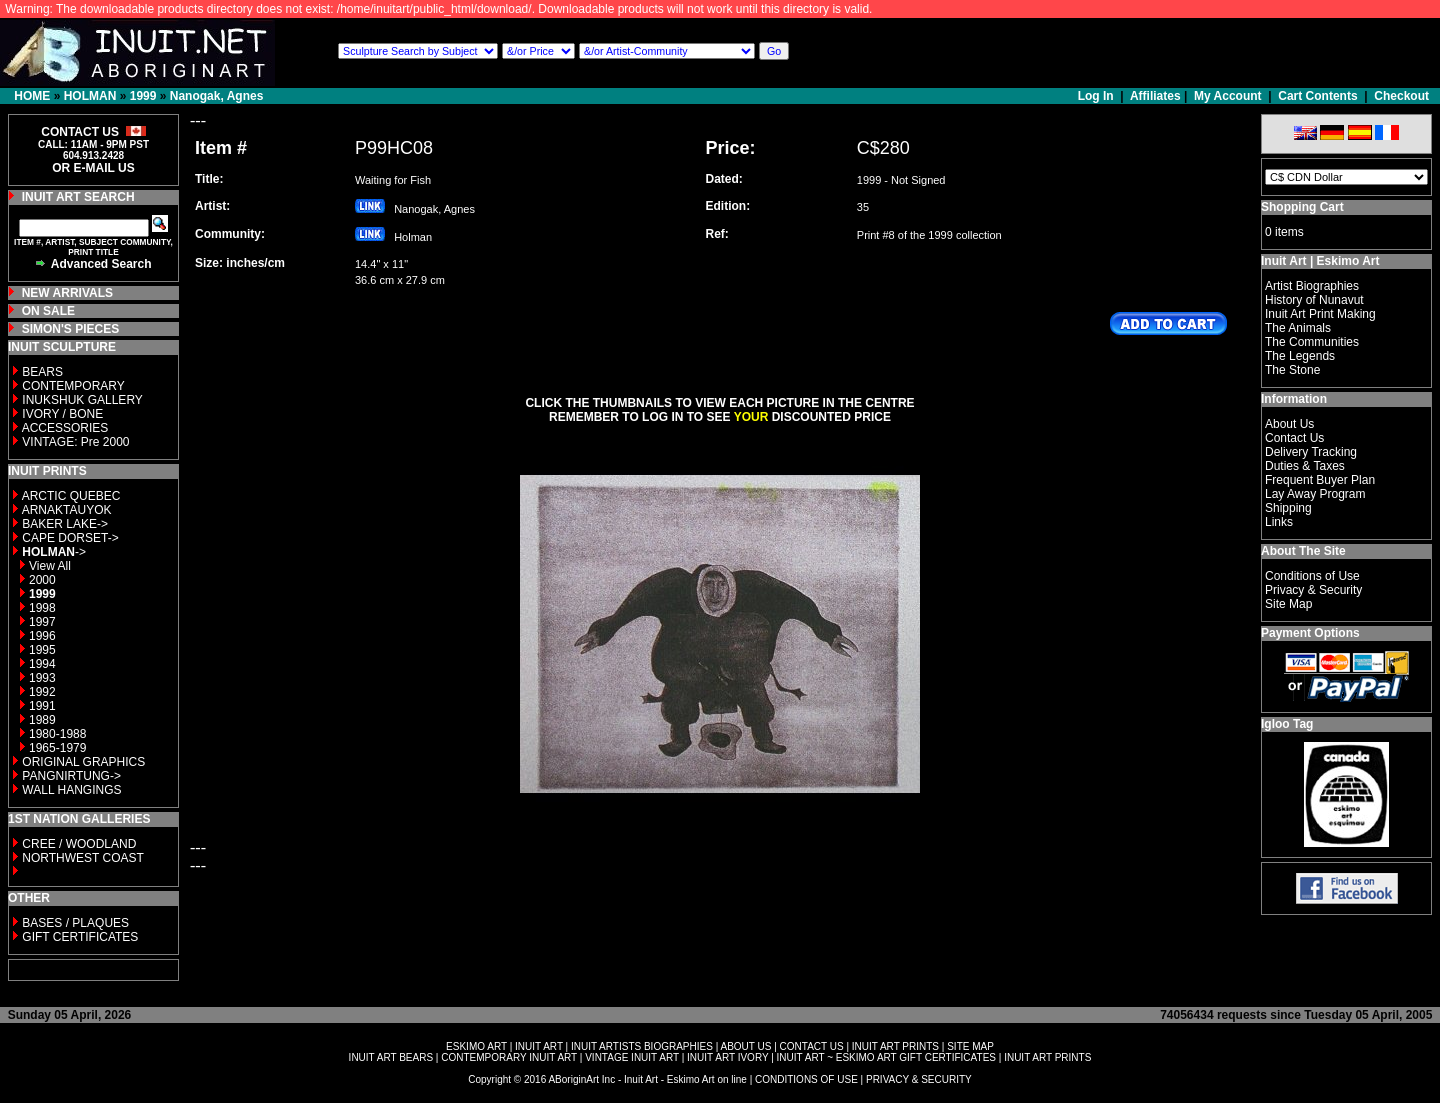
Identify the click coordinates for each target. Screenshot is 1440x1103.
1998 (42, 608)
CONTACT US (812, 1046)
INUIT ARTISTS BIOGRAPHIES (642, 1046)
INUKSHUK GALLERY (82, 400)
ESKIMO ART (476, 1046)
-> (54, 552)
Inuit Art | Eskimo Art (1320, 261)
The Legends (1300, 356)
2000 (42, 580)
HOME (32, 96)
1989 (42, 720)
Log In (1097, 96)
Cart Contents (1317, 96)
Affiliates (1155, 96)
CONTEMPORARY (73, 386)
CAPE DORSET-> (70, 538)
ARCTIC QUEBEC (71, 496)
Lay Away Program (1315, 494)
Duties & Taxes (1305, 466)
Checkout (1401, 96)
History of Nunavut (1314, 300)
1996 (42, 636)
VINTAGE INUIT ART (632, 1057)
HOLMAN (90, 96)
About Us (1289, 424)
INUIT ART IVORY (727, 1057)
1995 (42, 650)
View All (50, 566)
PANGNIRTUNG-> (71, 776)
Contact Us (1294, 438)
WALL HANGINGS (71, 790)
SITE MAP (970, 1046)
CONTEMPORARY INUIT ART (509, 1057)
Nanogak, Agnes (217, 96)
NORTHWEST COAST (81, 858)
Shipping (1288, 508)
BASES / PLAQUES (75, 923)
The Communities (1312, 342)
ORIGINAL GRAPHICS (83, 762)
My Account (1228, 96)
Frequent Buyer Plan (1320, 480)
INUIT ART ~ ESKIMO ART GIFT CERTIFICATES (886, 1057)
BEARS (42, 372)
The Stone (1292, 370)
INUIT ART (539, 1046)
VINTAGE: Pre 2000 (75, 442)
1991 (42, 706)
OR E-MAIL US (93, 168)
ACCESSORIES (65, 428)
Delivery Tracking (1311, 452)
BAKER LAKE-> (65, 524)
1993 (42, 678)
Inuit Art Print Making (1320, 314)
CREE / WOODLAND (77, 844)
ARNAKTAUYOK (67, 510)
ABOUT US (745, 1046)
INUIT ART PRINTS (895, 1046)
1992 (42, 692)
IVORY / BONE (62, 414)
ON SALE (48, 311)
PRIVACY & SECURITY (919, 1079)
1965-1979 (57, 748)
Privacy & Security (1313, 590)
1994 (42, 664)
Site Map (1288, 604)
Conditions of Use (1312, 576)
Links (1279, 522)
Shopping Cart (1302, 207)
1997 (42, 622)
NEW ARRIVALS (67, 293)
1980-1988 (57, 734)
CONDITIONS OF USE (806, 1079)
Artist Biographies (1312, 286)
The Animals (1298, 328)
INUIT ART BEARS (391, 1057)
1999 (143, 96)
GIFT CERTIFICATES (80, 937)
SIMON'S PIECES (71, 329)
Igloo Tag (1287, 724)
